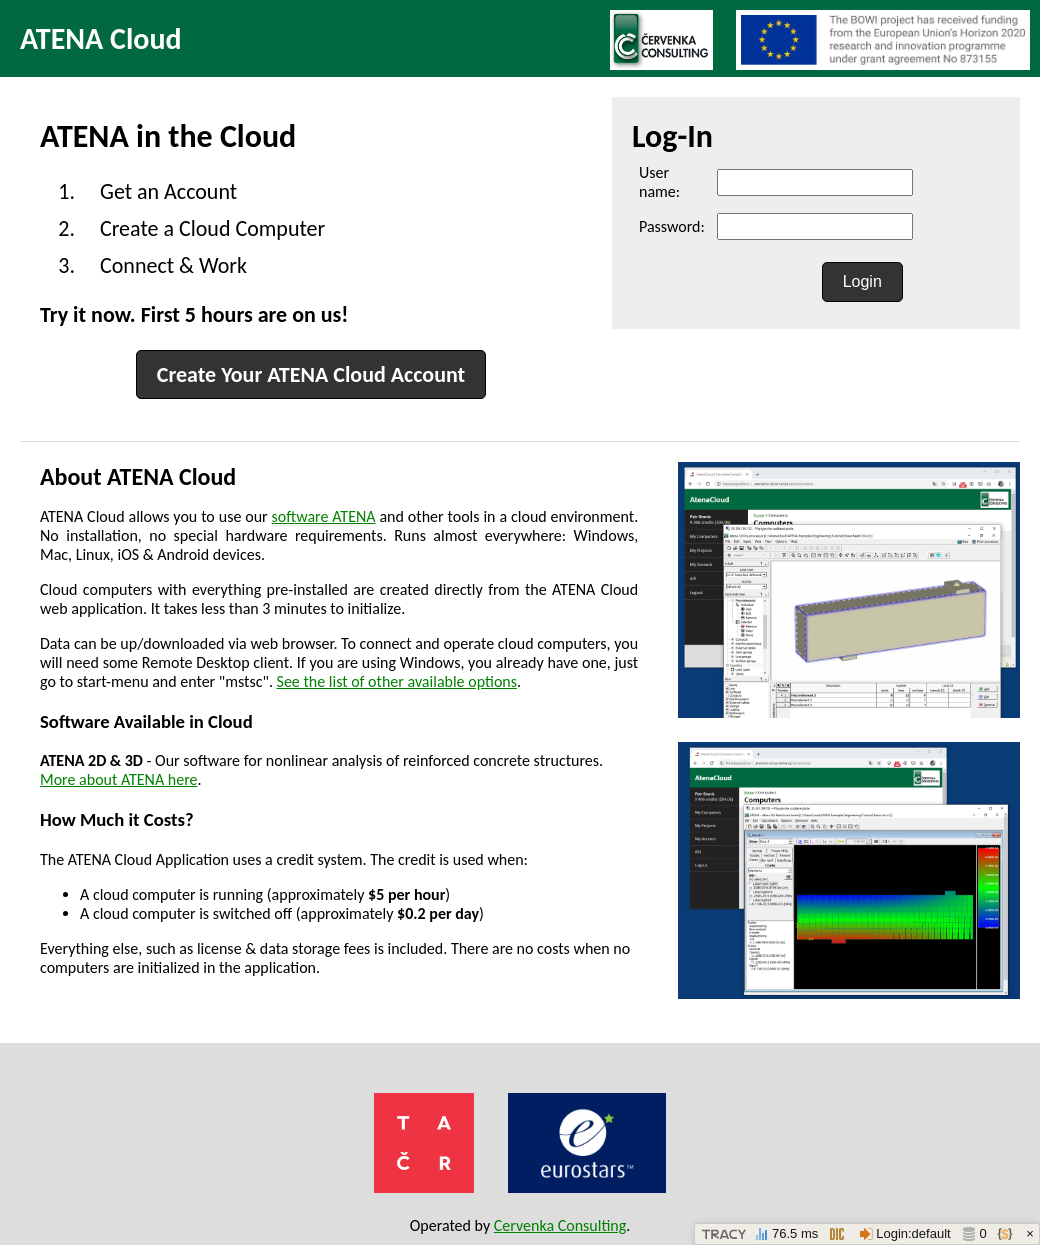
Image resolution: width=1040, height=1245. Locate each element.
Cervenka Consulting (560, 1225)
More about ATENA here (118, 779)
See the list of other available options (397, 681)
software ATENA (324, 516)
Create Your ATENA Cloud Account (311, 374)
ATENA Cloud (101, 38)
